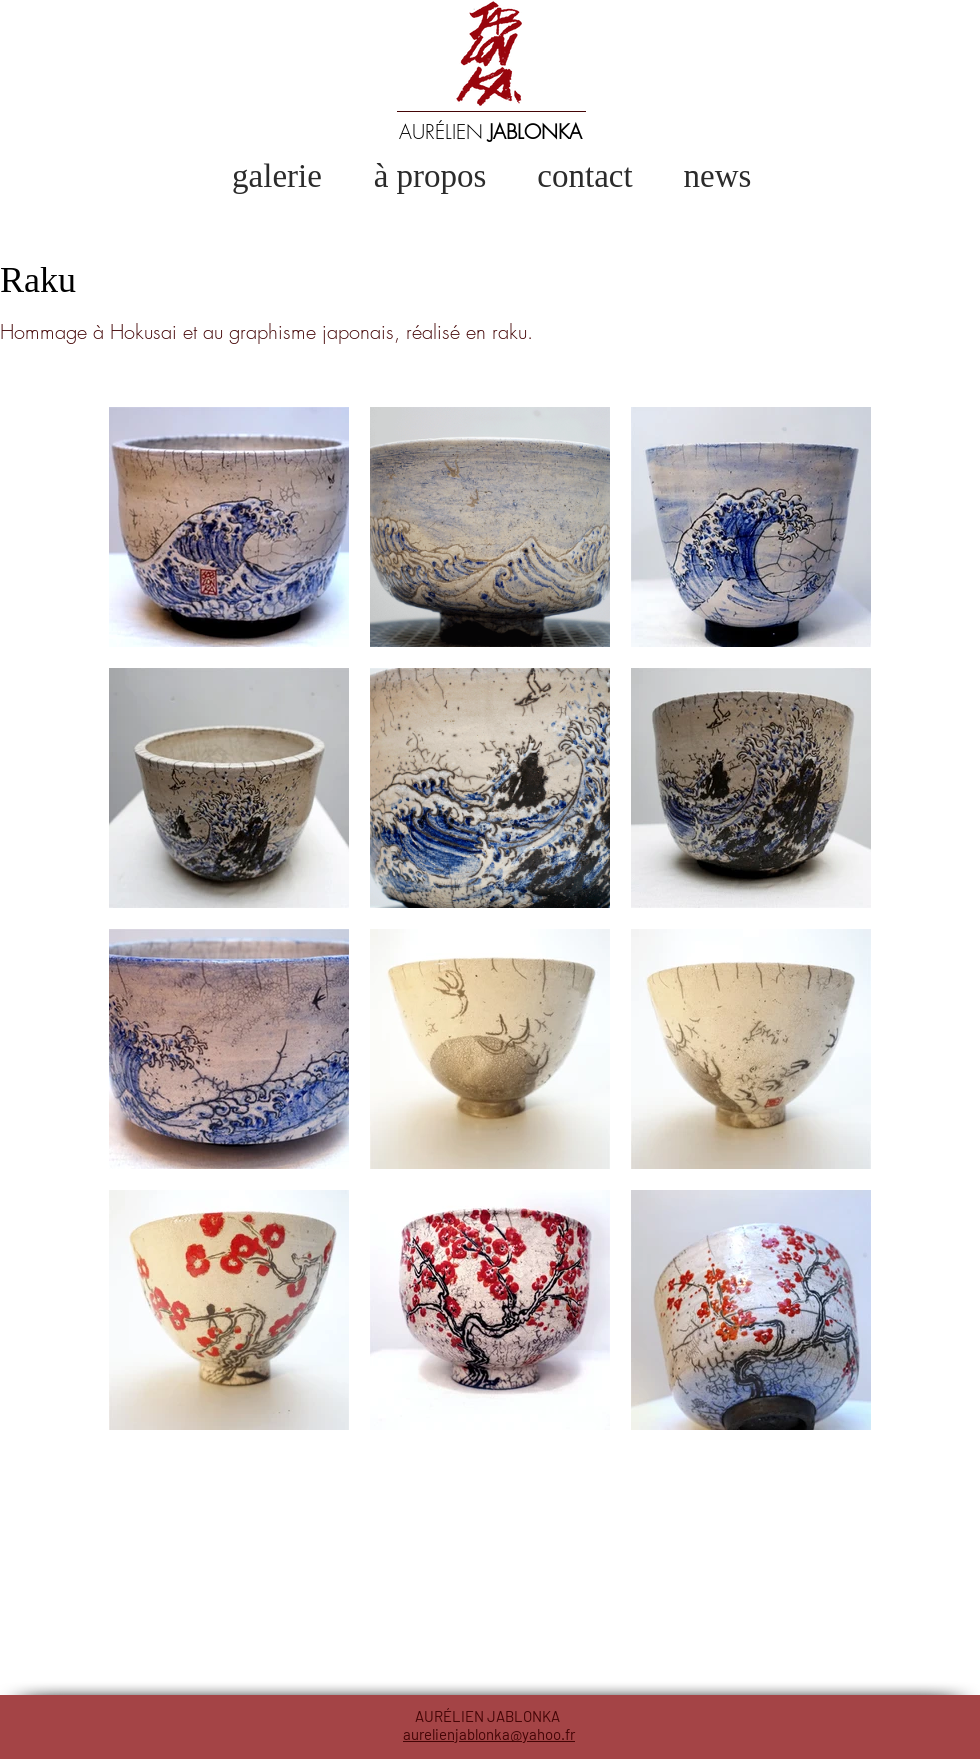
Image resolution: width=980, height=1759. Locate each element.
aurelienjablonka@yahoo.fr (489, 1734)
